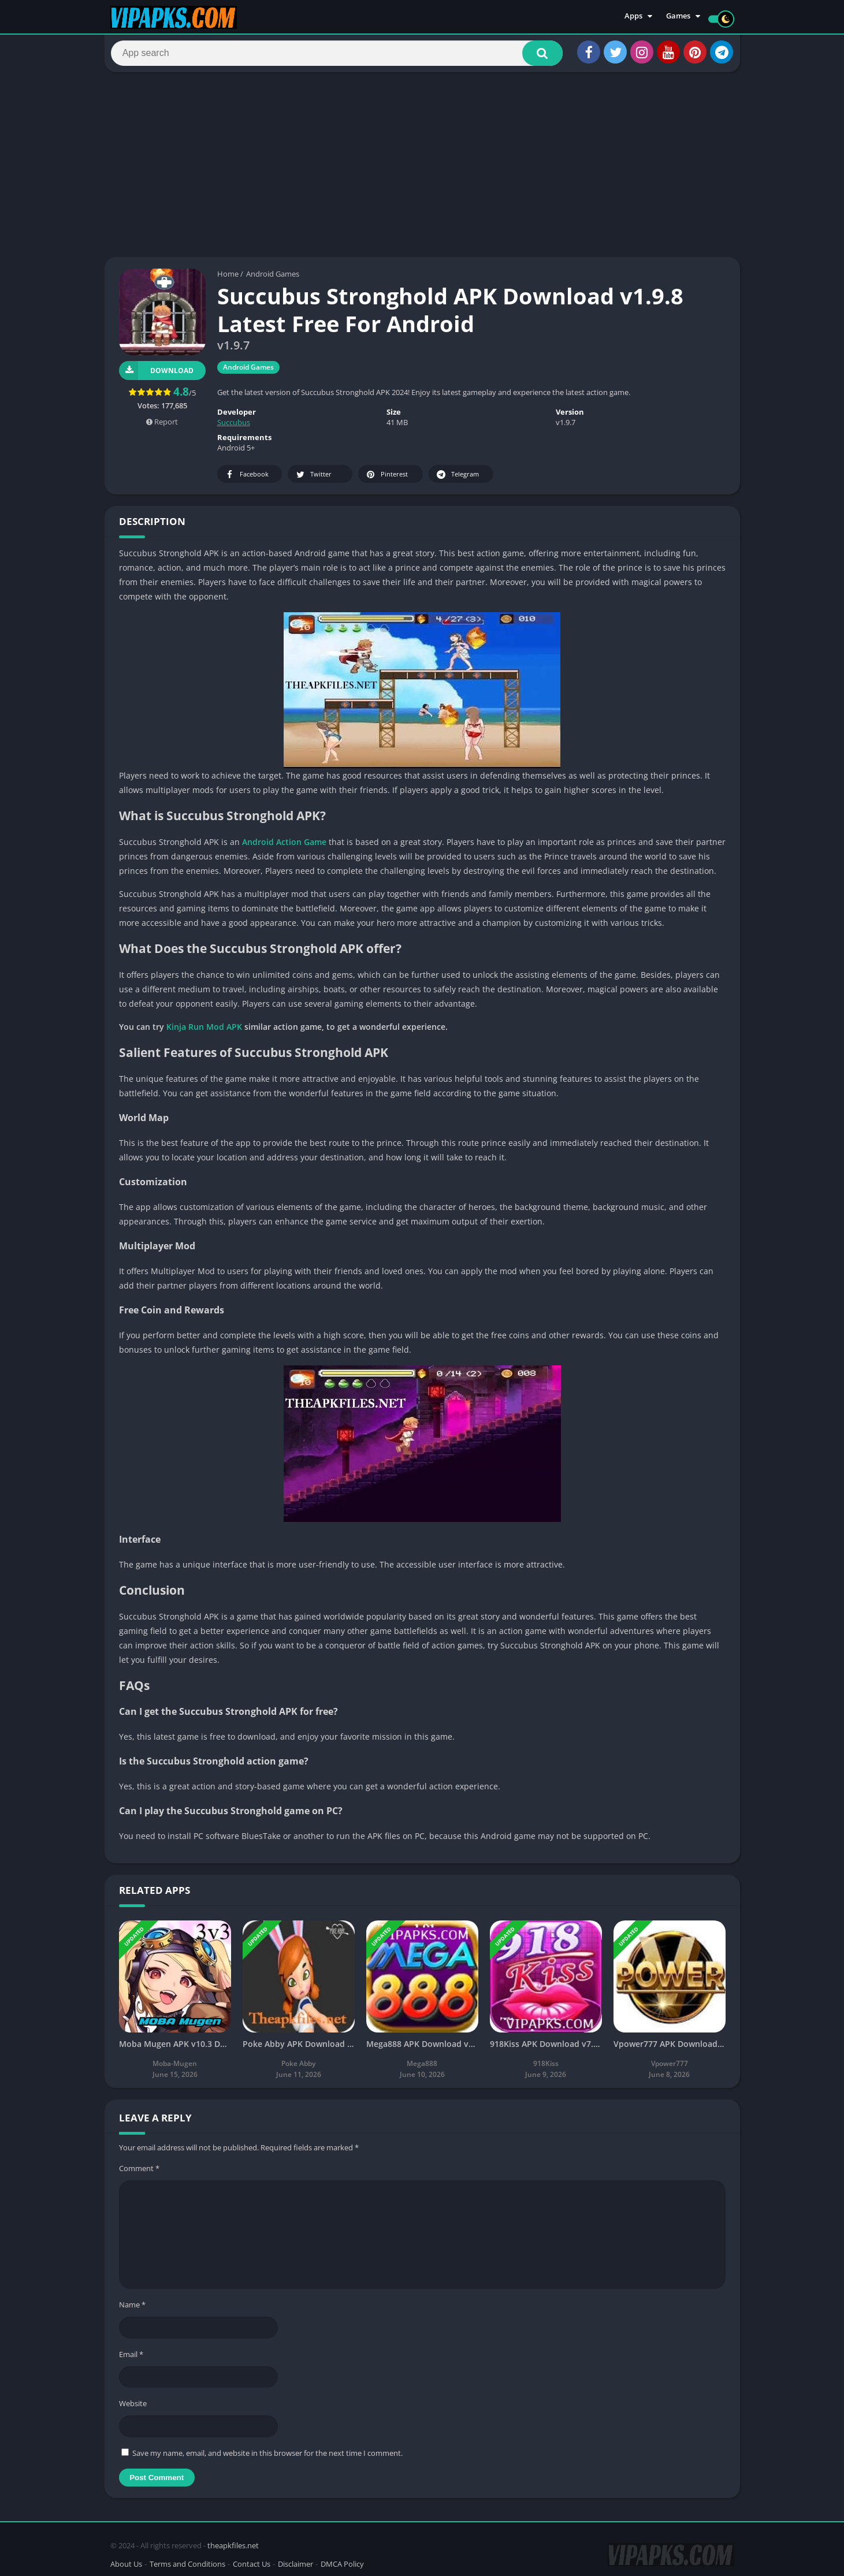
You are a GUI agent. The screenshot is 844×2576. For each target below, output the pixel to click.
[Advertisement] (422, 170)
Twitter (313, 479)
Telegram (457, 479)
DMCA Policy (342, 2561)
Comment (139, 2173)
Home (228, 279)
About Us (126, 2561)
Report (162, 427)
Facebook (246, 479)
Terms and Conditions (187, 2561)
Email (131, 2359)
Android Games (272, 279)
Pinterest (386, 479)
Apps (633, 17)
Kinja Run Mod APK (204, 1031)
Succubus (233, 427)
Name (132, 2310)
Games (678, 17)
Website (133, 2409)
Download (156, 375)
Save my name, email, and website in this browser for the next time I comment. (267, 2458)
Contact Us (251, 2561)
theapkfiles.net (233, 2542)
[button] (535, 56)
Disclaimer (295, 2561)
